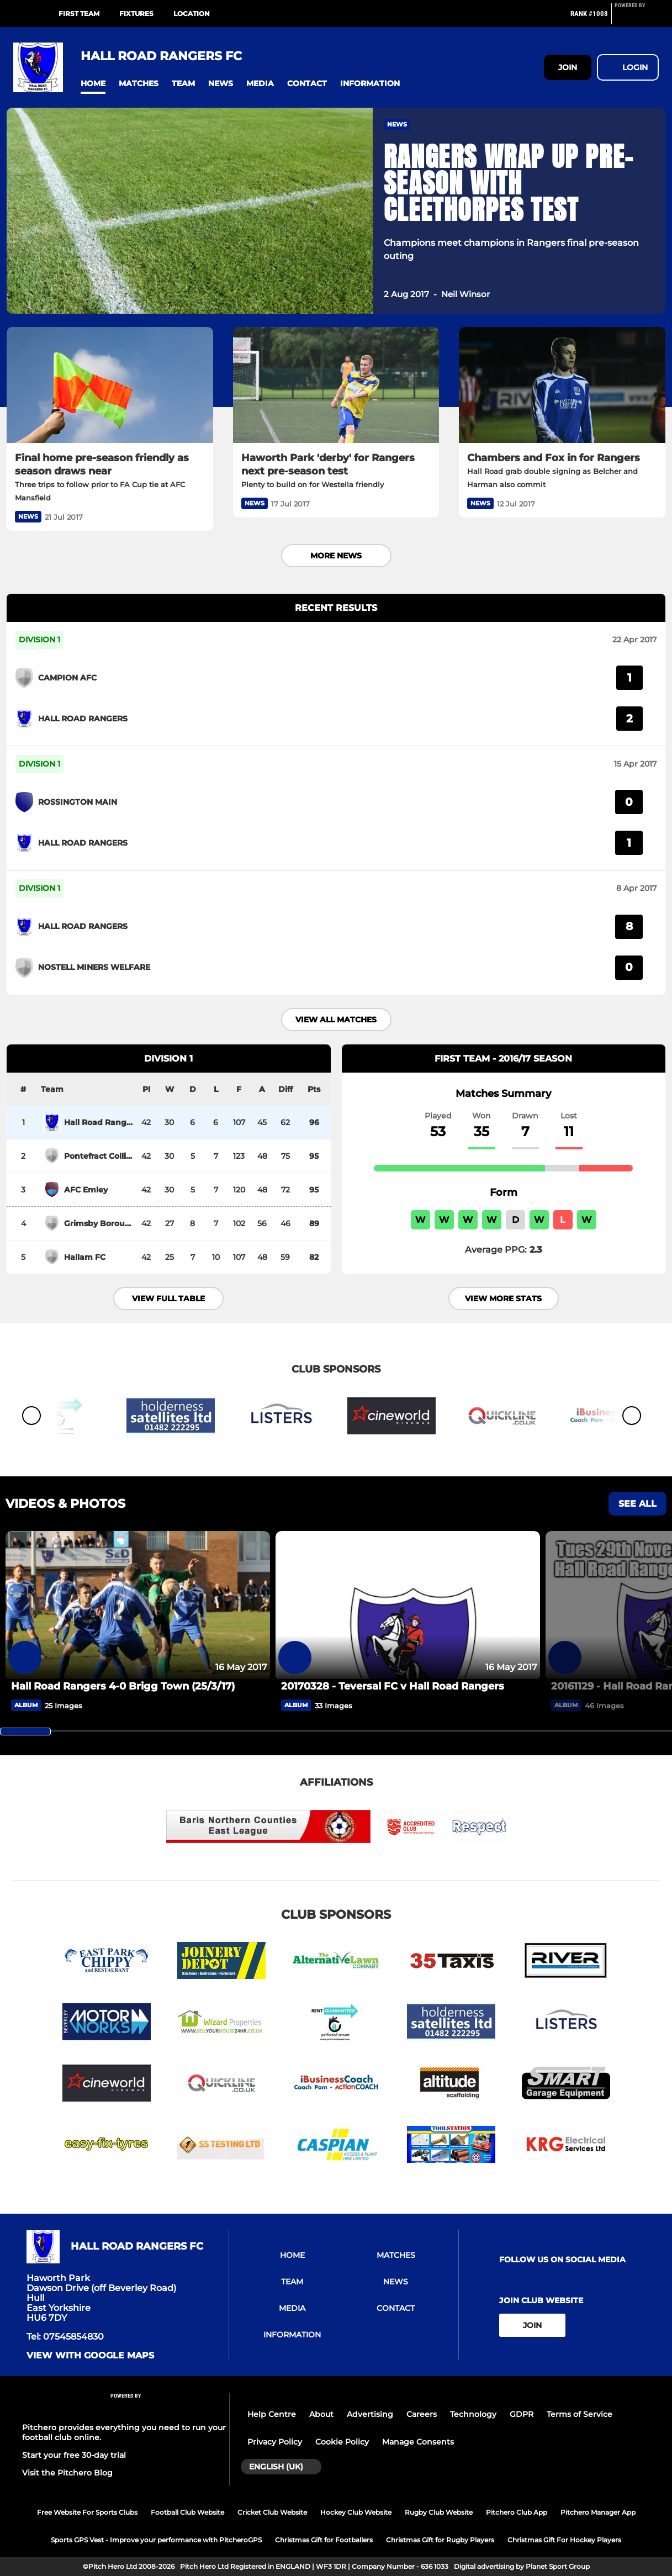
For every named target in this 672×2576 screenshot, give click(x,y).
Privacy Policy (274, 2442)
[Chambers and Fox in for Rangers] (562, 385)
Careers (421, 2414)
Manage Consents (418, 2442)
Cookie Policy (342, 2442)
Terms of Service (579, 2414)
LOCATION (191, 13)
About (321, 2414)
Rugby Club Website (439, 2512)
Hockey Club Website (355, 2512)
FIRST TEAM (79, 13)
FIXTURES (136, 13)
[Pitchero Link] (637, 18)
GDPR (521, 2414)
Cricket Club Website (272, 2512)
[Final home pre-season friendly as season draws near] (110, 385)
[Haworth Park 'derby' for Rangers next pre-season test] (336, 385)
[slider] (25, 1731)
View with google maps (90, 2355)
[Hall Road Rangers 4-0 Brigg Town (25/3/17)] (138, 1605)
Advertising (370, 2414)
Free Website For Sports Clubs (87, 2512)
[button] (93, 83)
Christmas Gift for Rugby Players (440, 2540)
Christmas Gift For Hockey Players (564, 2540)
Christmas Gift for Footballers (324, 2540)
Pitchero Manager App (598, 2512)
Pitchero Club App (516, 2512)
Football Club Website (187, 2512)
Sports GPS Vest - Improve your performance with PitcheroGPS (156, 2540)
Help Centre (271, 2414)
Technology (473, 2414)
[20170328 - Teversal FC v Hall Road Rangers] (408, 1605)
